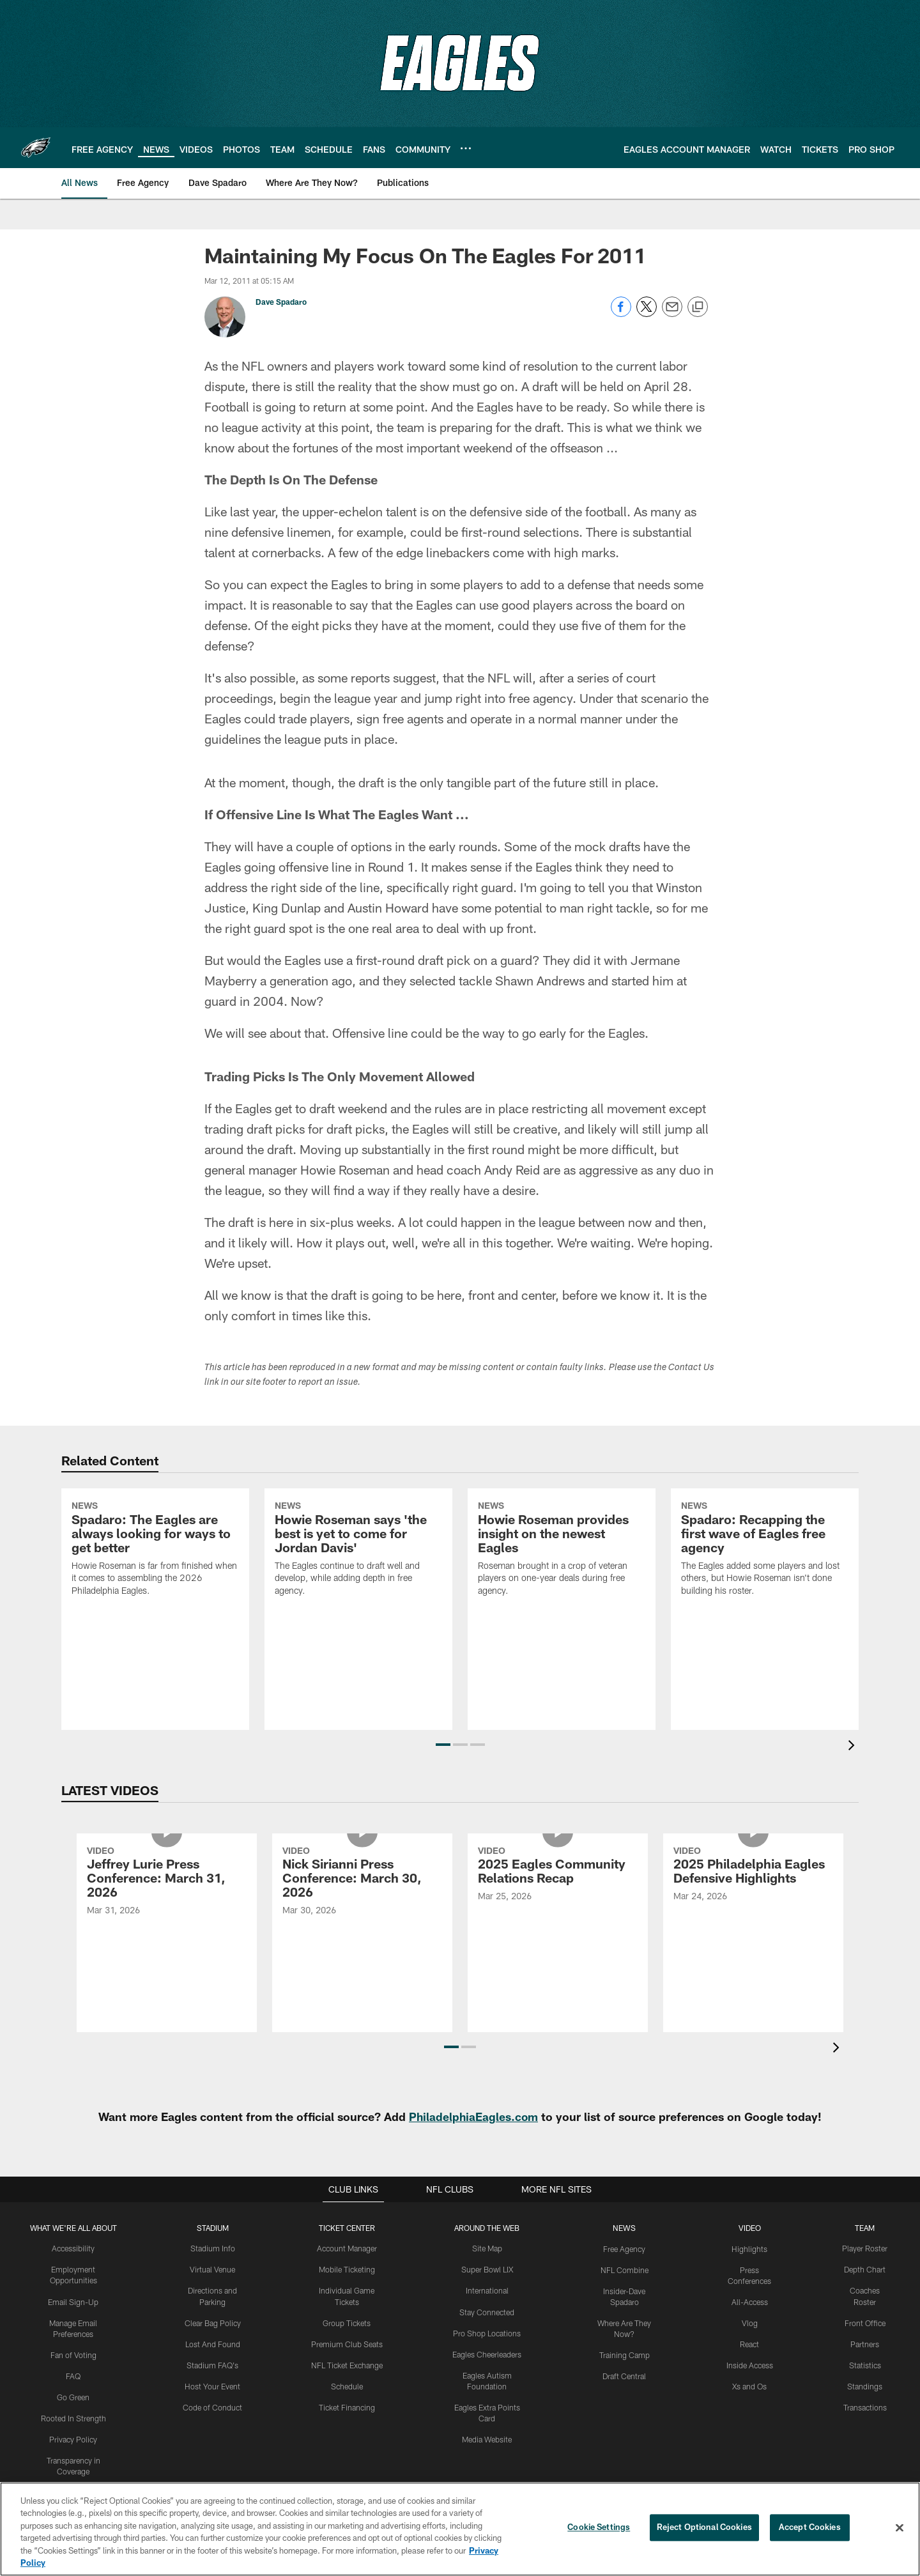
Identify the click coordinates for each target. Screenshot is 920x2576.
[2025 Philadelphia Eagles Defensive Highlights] (753, 1926)
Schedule (347, 2384)
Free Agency (624, 2248)
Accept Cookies (810, 2527)
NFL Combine (624, 2269)
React (749, 2342)
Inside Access (749, 2363)
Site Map (487, 2248)
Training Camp (624, 2353)
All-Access (750, 2301)
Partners (864, 2342)
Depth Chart (864, 2269)
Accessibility (73, 2248)
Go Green (73, 2395)
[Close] (899, 2528)
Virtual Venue (213, 2269)
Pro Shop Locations (487, 2331)
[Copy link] (697, 307)
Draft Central (624, 2374)
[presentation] (853, 1747)
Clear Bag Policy (213, 2321)
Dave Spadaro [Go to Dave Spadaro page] (281, 301)
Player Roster (864, 2248)
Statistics (865, 2363)
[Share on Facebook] (621, 313)
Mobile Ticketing (347, 2269)
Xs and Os (749, 2384)
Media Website (487, 2437)
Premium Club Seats (347, 2342)
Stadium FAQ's (212, 2363)
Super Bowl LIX (487, 2269)
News (624, 2227)
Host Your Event (212, 2384)
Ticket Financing (347, 2406)
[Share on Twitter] (646, 313)
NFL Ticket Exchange (347, 2363)
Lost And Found (213, 2342)
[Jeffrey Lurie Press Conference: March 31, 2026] (167, 1933)
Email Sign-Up (73, 2301)
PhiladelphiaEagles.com (473, 2116)
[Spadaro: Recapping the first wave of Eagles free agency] (765, 1602)
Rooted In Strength (73, 2416)
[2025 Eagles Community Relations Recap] (558, 1926)
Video (750, 2227)
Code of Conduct (213, 2406)
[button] (443, 1744)
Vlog (750, 2321)
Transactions (865, 2406)
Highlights (749, 2248)
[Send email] (672, 313)
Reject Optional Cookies (704, 2527)
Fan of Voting (73, 2353)
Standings (864, 2384)
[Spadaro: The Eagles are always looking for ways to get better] (155, 1602)
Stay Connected (487, 2311)
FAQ (73, 2374)
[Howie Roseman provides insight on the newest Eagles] (562, 1602)
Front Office (865, 2321)
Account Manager (347, 2248)
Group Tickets (347, 2321)
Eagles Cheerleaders (487, 2352)
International (487, 2290)
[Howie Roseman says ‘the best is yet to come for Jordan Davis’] (358, 1602)
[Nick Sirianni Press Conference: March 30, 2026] (362, 1933)
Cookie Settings (598, 2527)
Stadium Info (212, 2248)
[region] (460, 2529)
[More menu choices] (466, 148)
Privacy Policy (74, 2437)
